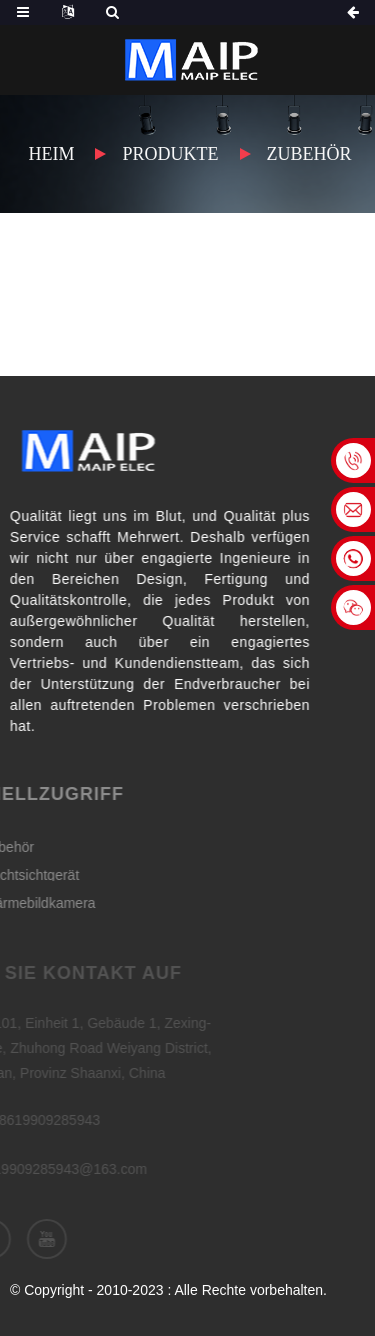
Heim (51, 154)
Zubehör (309, 154)
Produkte (170, 154)
